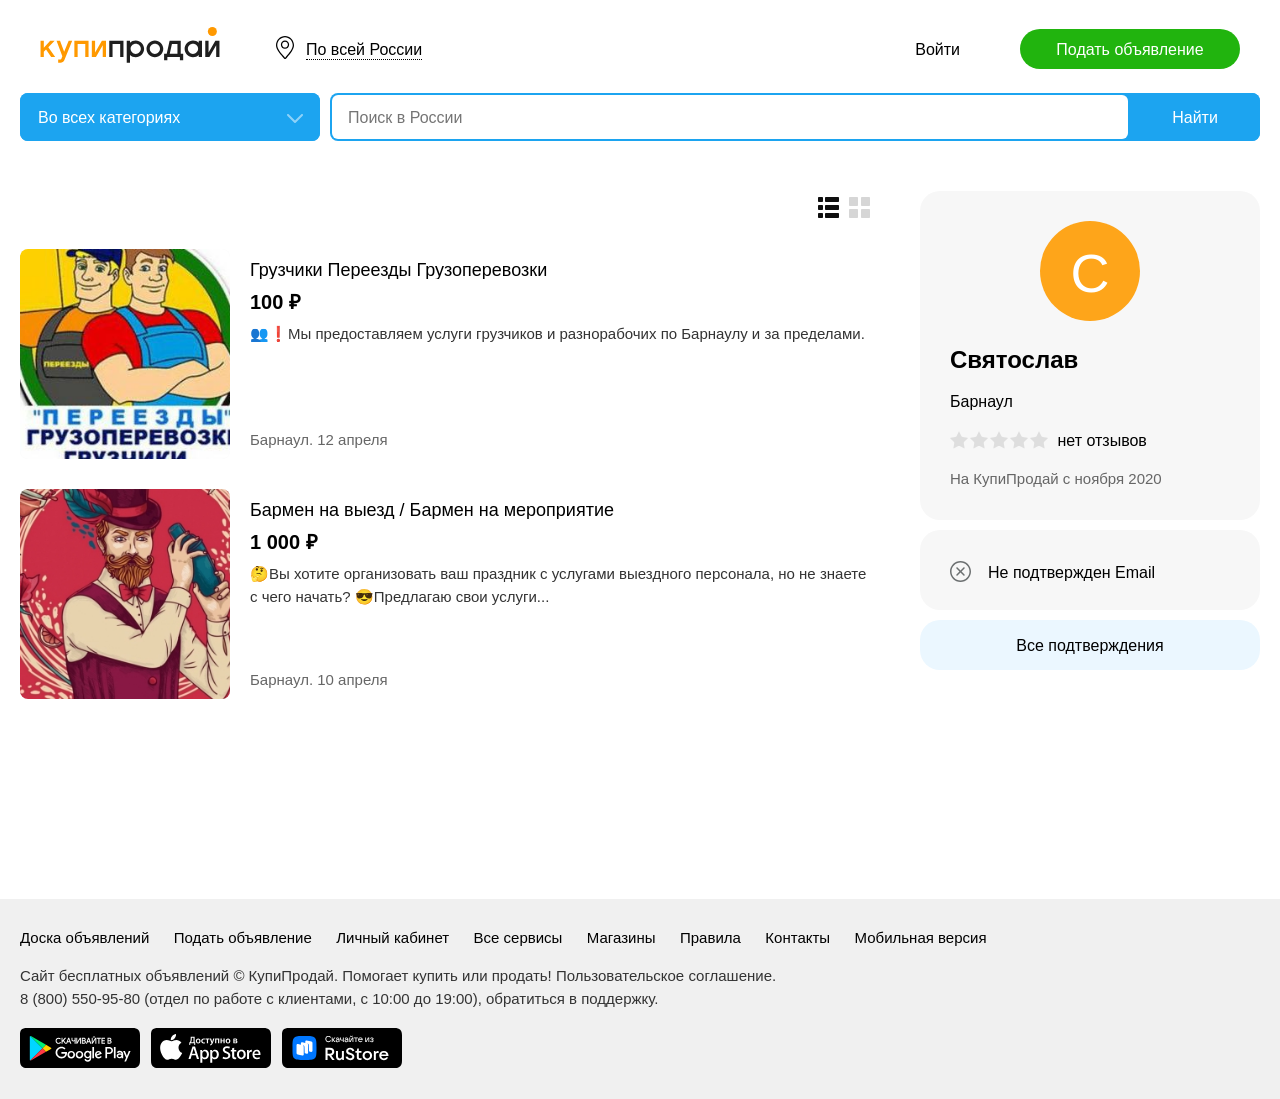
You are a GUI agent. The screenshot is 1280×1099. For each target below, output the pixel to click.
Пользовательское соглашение (664, 975)
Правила (710, 937)
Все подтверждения (1089, 645)
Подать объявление (1129, 49)
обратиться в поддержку (570, 998)
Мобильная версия (921, 937)
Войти (937, 49)
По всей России (364, 49)
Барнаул (279, 439)
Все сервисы (518, 937)
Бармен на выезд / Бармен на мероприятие (432, 509)
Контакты (797, 937)
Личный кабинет (392, 937)
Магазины (621, 937)
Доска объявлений (84, 937)
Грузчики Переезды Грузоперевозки (398, 269)
